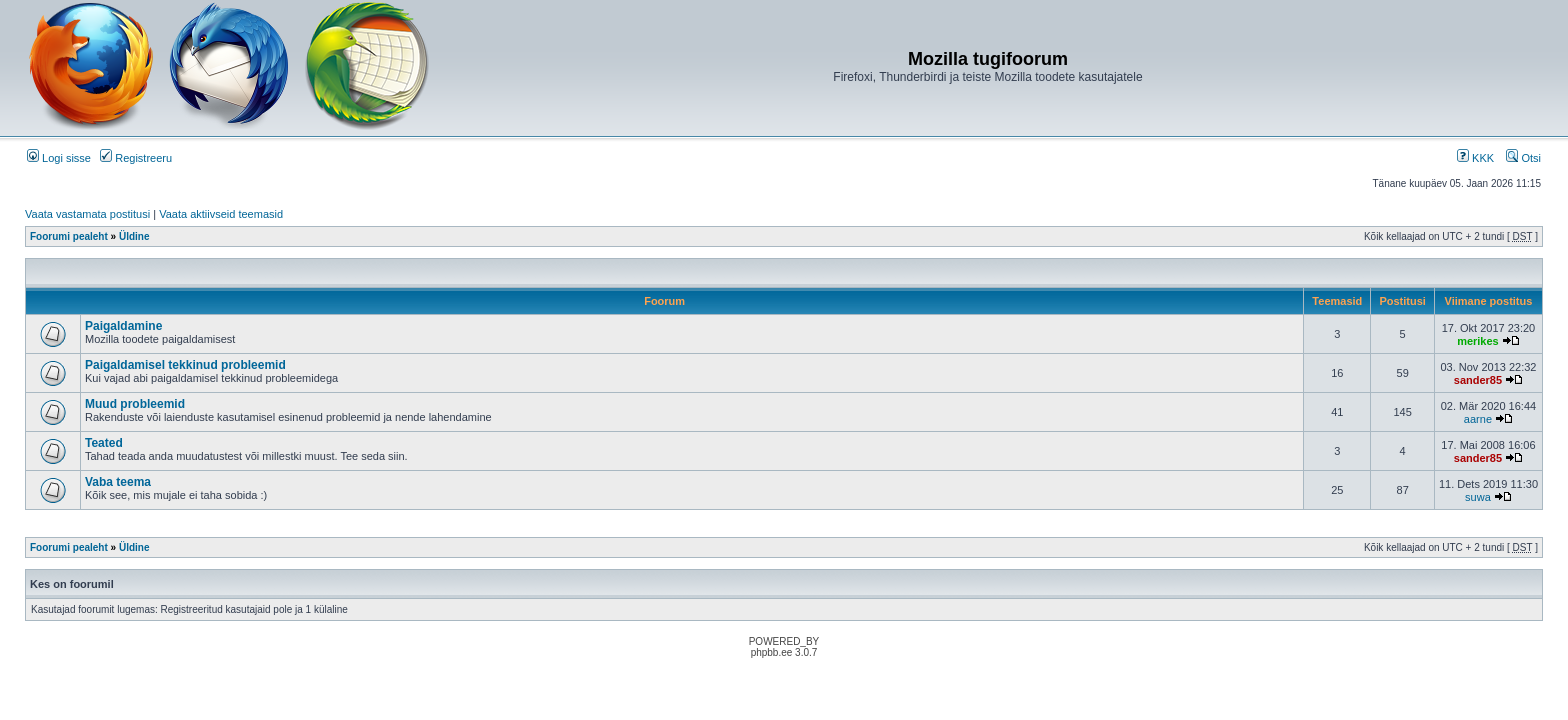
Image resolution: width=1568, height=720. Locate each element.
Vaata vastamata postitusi (87, 214)
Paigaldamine (123, 326)
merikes (1478, 341)
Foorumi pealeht (69, 236)
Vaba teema (118, 482)
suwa (1478, 497)
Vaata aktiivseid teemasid (221, 214)
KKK (1475, 158)
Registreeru (136, 158)
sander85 (1478, 380)
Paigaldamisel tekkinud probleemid (185, 365)
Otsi (1523, 158)
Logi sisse (59, 158)
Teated (104, 443)
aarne (1478, 419)
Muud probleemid (135, 404)
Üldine (134, 236)
